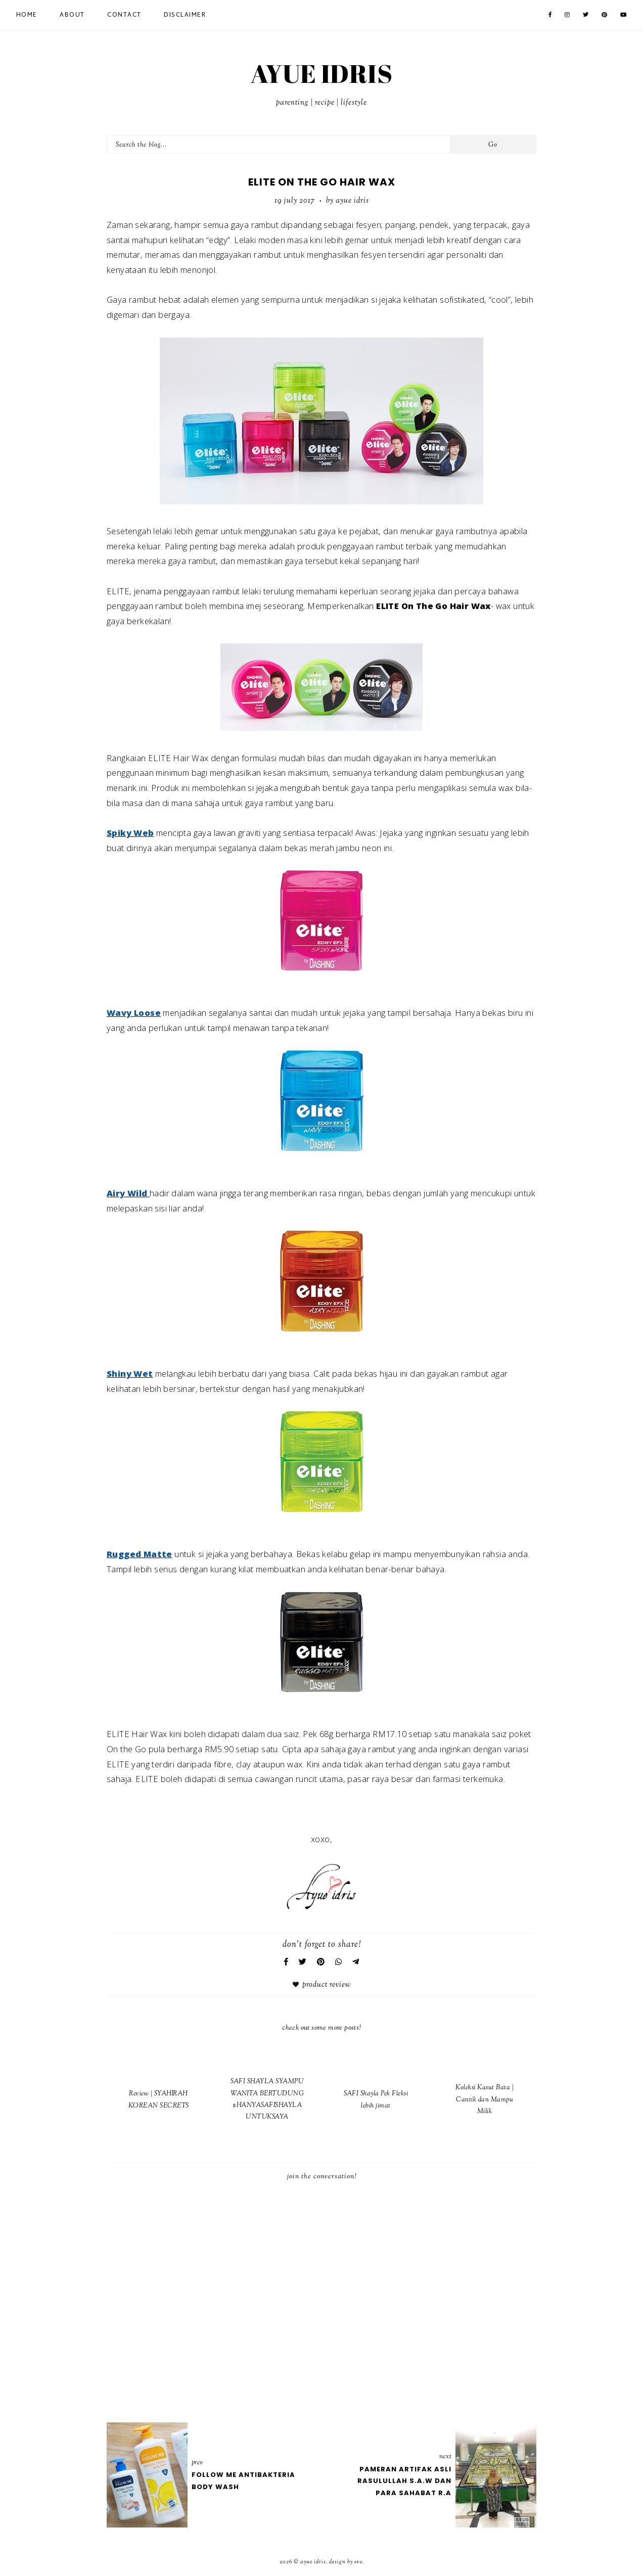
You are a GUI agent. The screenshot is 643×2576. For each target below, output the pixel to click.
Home (26, 15)
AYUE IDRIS (321, 73)
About (72, 15)
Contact (124, 15)
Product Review (326, 1985)
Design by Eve (345, 2562)
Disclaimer (185, 15)
